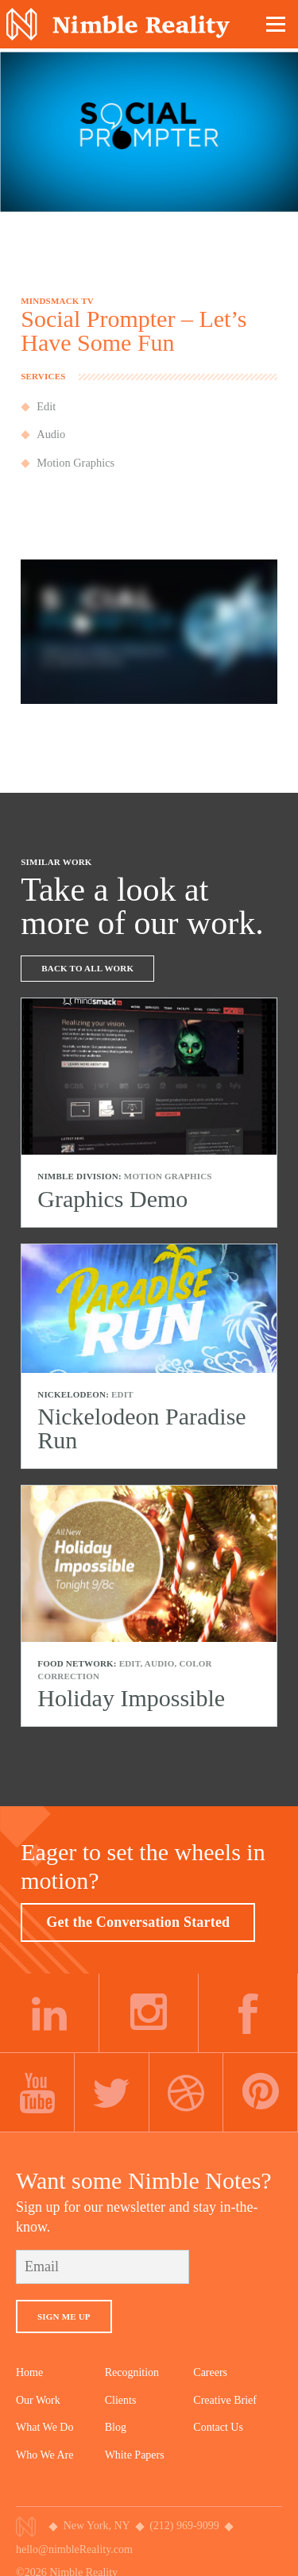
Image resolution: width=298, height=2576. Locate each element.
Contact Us (218, 2427)
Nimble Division (118, 24)
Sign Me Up (64, 2316)
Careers (210, 2372)
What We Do (44, 2427)
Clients (121, 2400)
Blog (115, 2427)
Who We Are (44, 2455)
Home (29, 2372)
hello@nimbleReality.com (74, 2549)
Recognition (132, 2372)
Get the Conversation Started (138, 1922)
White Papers (134, 2455)
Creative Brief (225, 2400)
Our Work (38, 2400)
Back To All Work (87, 968)
